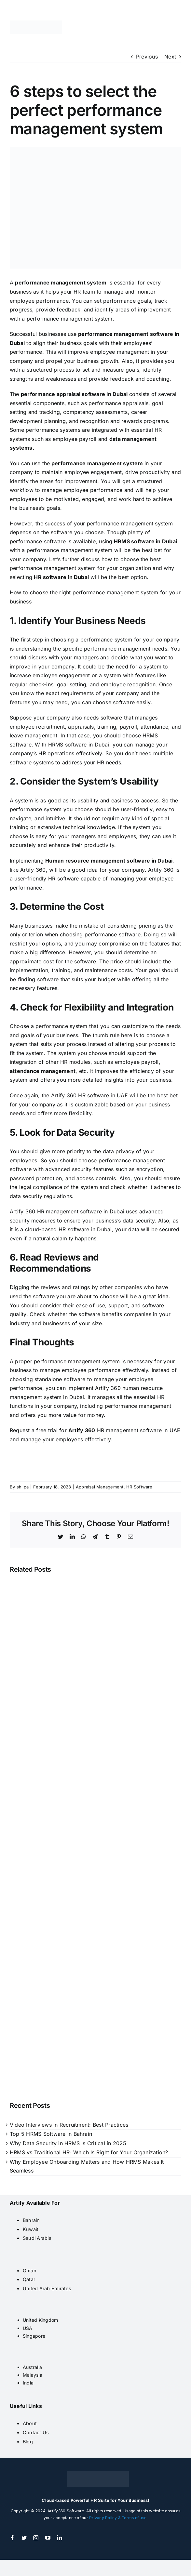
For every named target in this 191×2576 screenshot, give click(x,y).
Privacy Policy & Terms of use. (118, 2517)
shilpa (23, 1486)
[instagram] (35, 2537)
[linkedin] (59, 2537)
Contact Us (36, 2432)
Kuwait (30, 2229)
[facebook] (12, 2537)
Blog (28, 2441)
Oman (29, 2270)
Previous (147, 56)
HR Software (139, 1486)
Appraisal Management (100, 1486)
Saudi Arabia (37, 2238)
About (30, 2423)
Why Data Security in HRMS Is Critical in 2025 (68, 2143)
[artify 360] (36, 23)
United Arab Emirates (47, 2288)
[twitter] (24, 2537)
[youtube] (47, 2537)
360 (89, 1430)
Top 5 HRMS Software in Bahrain (51, 2134)
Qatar (29, 2279)
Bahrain (31, 2220)
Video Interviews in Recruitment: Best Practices (69, 2124)
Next (170, 56)
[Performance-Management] (95, 208)
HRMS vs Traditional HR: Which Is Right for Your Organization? (89, 2152)
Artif (74, 1430)
